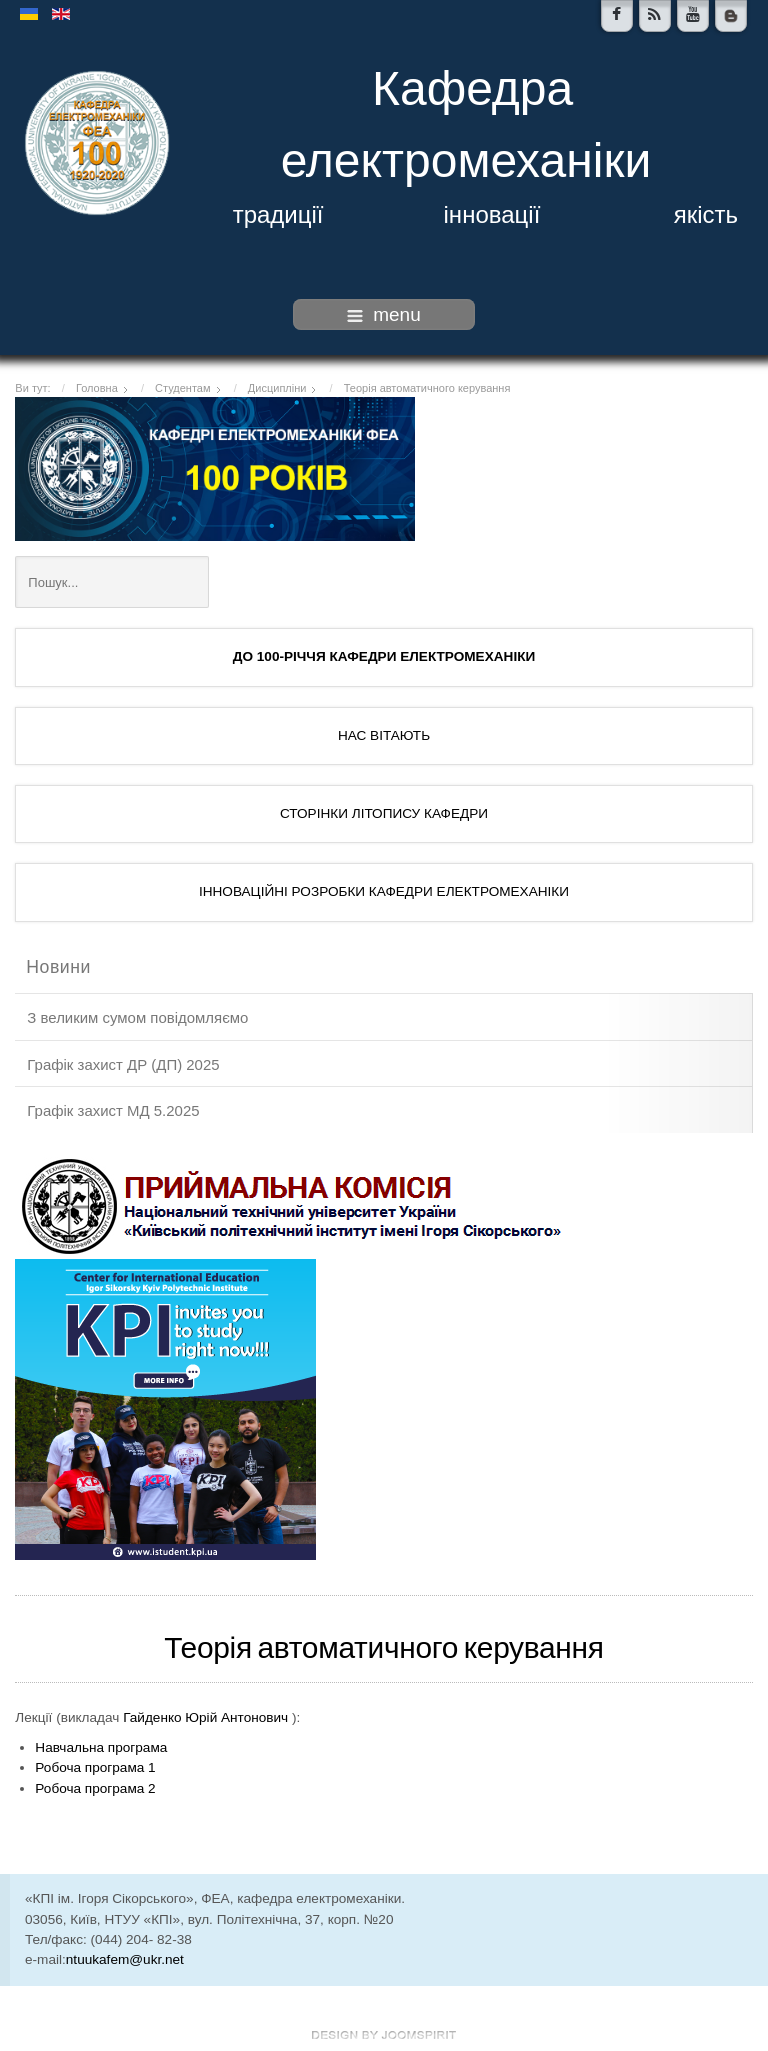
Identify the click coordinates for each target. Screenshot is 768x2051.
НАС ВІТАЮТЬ (384, 735)
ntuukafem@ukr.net (125, 1959)
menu (384, 314)
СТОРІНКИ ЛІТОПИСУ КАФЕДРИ (384, 813)
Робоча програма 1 (95, 1767)
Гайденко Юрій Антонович (205, 1717)
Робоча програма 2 (95, 1788)
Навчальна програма (101, 1747)
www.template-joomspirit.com (384, 2035)
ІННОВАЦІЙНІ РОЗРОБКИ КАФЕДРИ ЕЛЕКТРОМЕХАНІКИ (384, 891)
